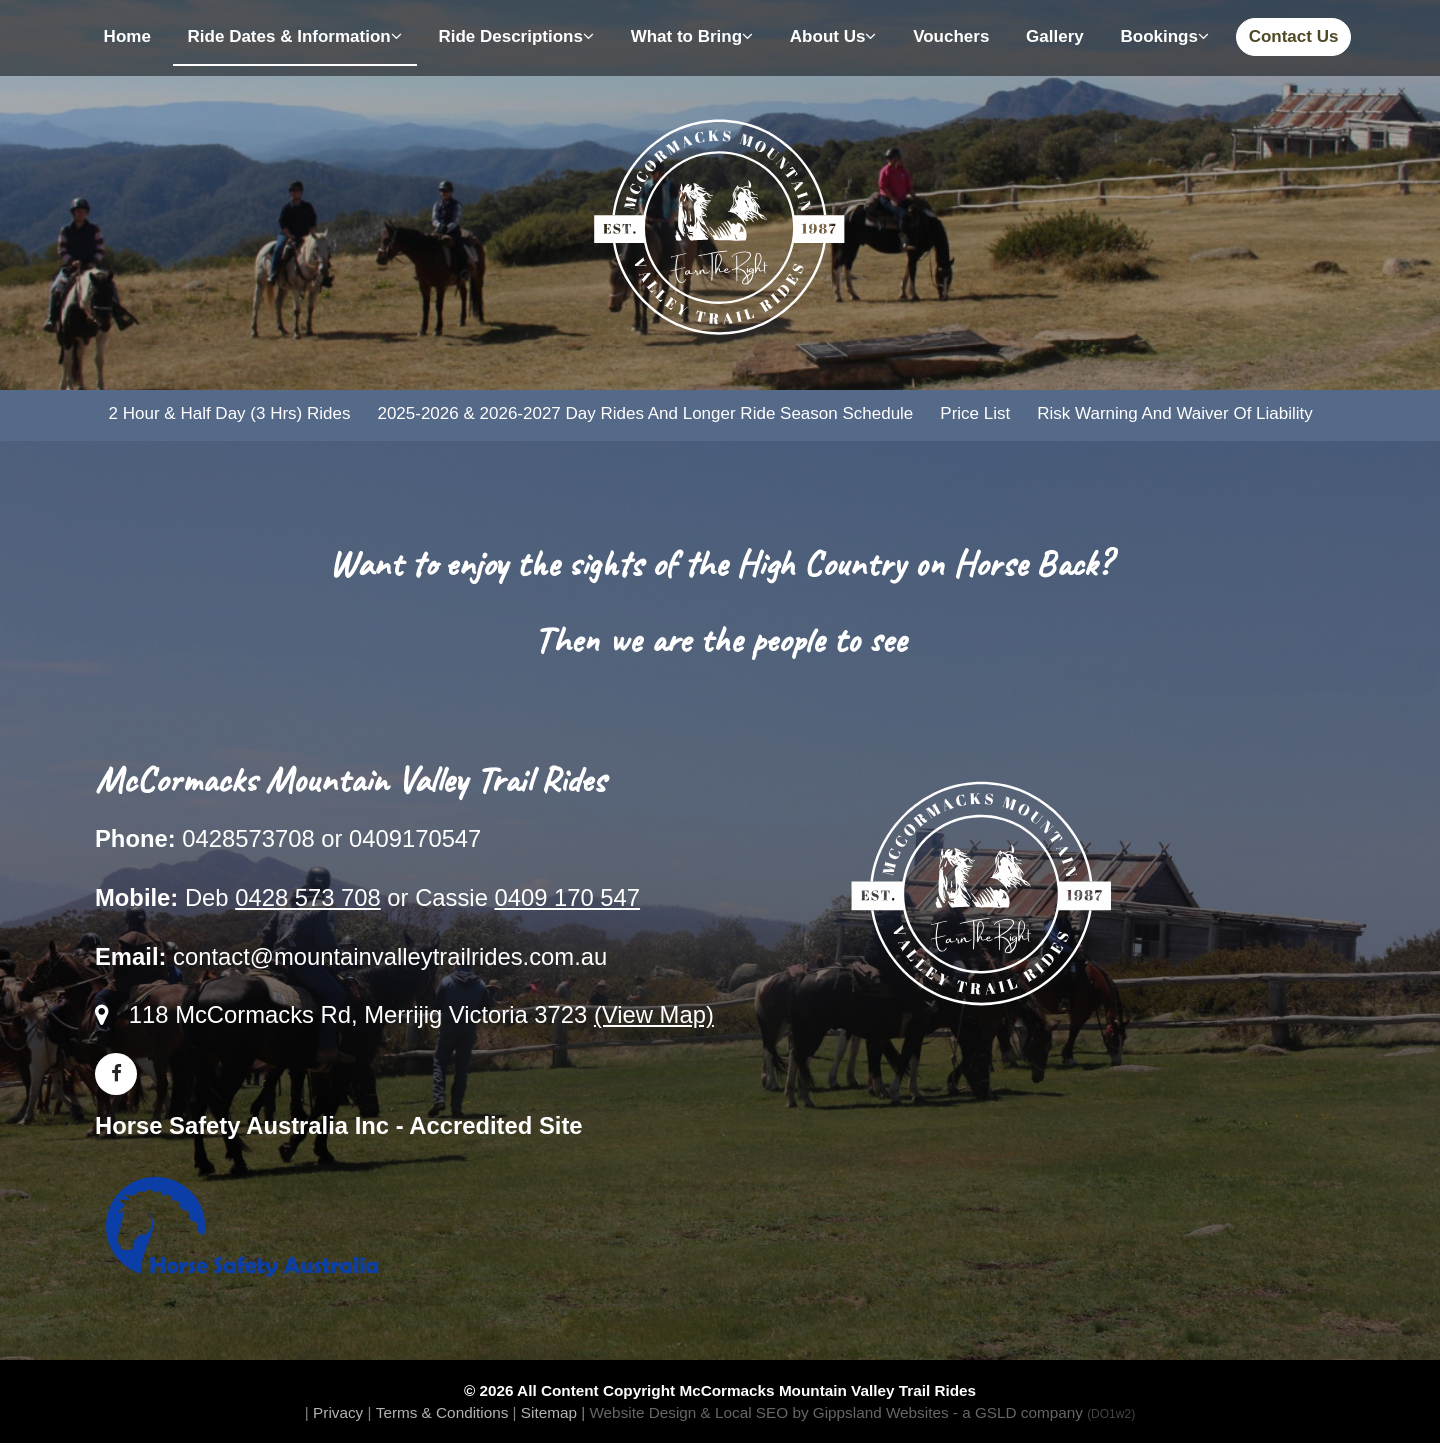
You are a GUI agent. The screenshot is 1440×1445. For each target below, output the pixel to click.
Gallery (1055, 36)
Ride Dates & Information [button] (295, 36)
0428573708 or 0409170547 (331, 840)
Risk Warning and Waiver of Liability (1174, 414)
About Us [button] (833, 36)
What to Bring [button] (692, 36)
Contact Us (1294, 36)
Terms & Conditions (442, 1413)
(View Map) (654, 1016)
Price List (974, 414)
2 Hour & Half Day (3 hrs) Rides (229, 414)
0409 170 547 (567, 898)
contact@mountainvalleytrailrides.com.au (390, 957)
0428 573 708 (308, 898)
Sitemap (549, 1413)
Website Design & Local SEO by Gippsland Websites (768, 1413)
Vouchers (951, 36)
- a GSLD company (1044, 1413)
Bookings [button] (1164, 36)
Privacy (338, 1413)
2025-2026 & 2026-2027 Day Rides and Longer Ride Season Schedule (645, 414)
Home (127, 36)
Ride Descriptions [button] (516, 36)
